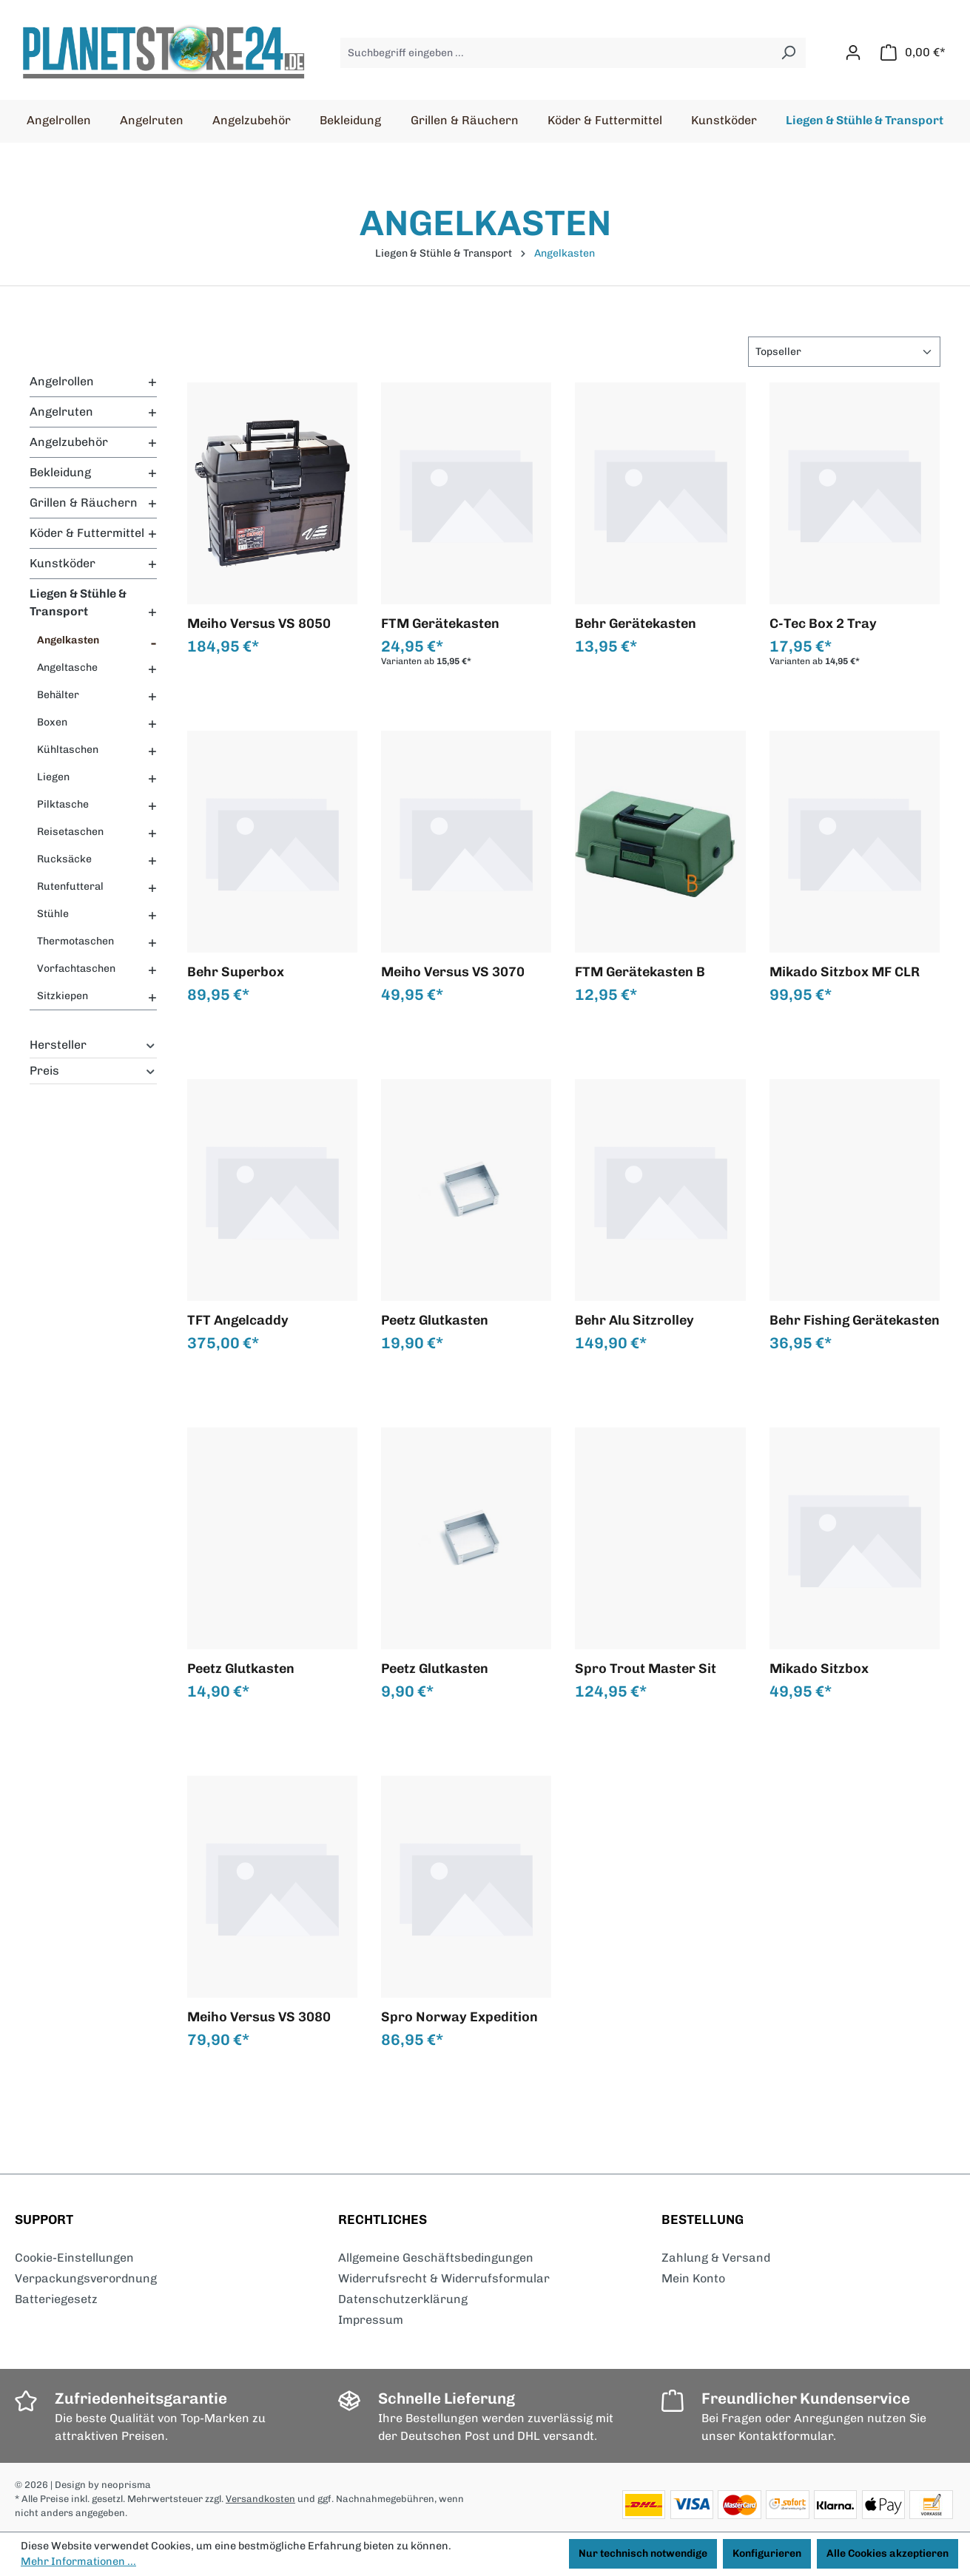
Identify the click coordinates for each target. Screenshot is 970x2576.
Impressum (370, 2320)
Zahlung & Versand (715, 2258)
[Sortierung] (844, 352)
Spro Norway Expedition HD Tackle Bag (459, 2017)
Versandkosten (260, 2498)
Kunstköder (62, 563)
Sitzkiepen (62, 996)
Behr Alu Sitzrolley (634, 1320)
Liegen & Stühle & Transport (78, 602)
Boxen (52, 722)
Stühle (53, 913)
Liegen (53, 777)
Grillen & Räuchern (84, 503)
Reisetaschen (70, 831)
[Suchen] (788, 53)
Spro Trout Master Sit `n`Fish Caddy (645, 1668)
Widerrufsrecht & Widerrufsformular (444, 2278)
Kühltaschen (67, 749)
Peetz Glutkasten (434, 1320)
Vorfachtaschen (76, 968)
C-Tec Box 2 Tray (823, 623)
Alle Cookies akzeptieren (887, 2553)
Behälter (58, 695)
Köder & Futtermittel (87, 533)
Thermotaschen (75, 941)
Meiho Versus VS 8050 (259, 623)
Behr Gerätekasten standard (635, 623)
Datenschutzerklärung (403, 2299)
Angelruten (61, 412)
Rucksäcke (64, 859)
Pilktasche (63, 804)
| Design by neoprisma (100, 2484)
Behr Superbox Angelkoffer (235, 972)
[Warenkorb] (913, 53)
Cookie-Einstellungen (74, 2258)
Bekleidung (60, 472)
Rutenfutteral (70, 886)
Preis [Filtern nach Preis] (93, 1071)
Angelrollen (62, 381)
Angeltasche (67, 667)
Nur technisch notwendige (643, 2553)
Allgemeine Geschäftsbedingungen (435, 2258)
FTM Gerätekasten (440, 623)
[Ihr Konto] (853, 53)
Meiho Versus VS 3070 (453, 972)
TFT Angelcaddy (238, 1320)
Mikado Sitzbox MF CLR (844, 972)
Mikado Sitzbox (819, 1668)
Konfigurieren (766, 2553)
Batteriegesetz (56, 2299)
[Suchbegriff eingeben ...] (556, 53)
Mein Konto (693, 2278)
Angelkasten (68, 640)
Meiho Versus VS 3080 (259, 2017)
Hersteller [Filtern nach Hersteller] (93, 1045)
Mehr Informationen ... (78, 2561)
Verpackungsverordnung (86, 2278)
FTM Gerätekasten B (640, 972)
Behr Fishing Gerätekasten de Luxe (854, 1320)
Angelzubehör (69, 442)
